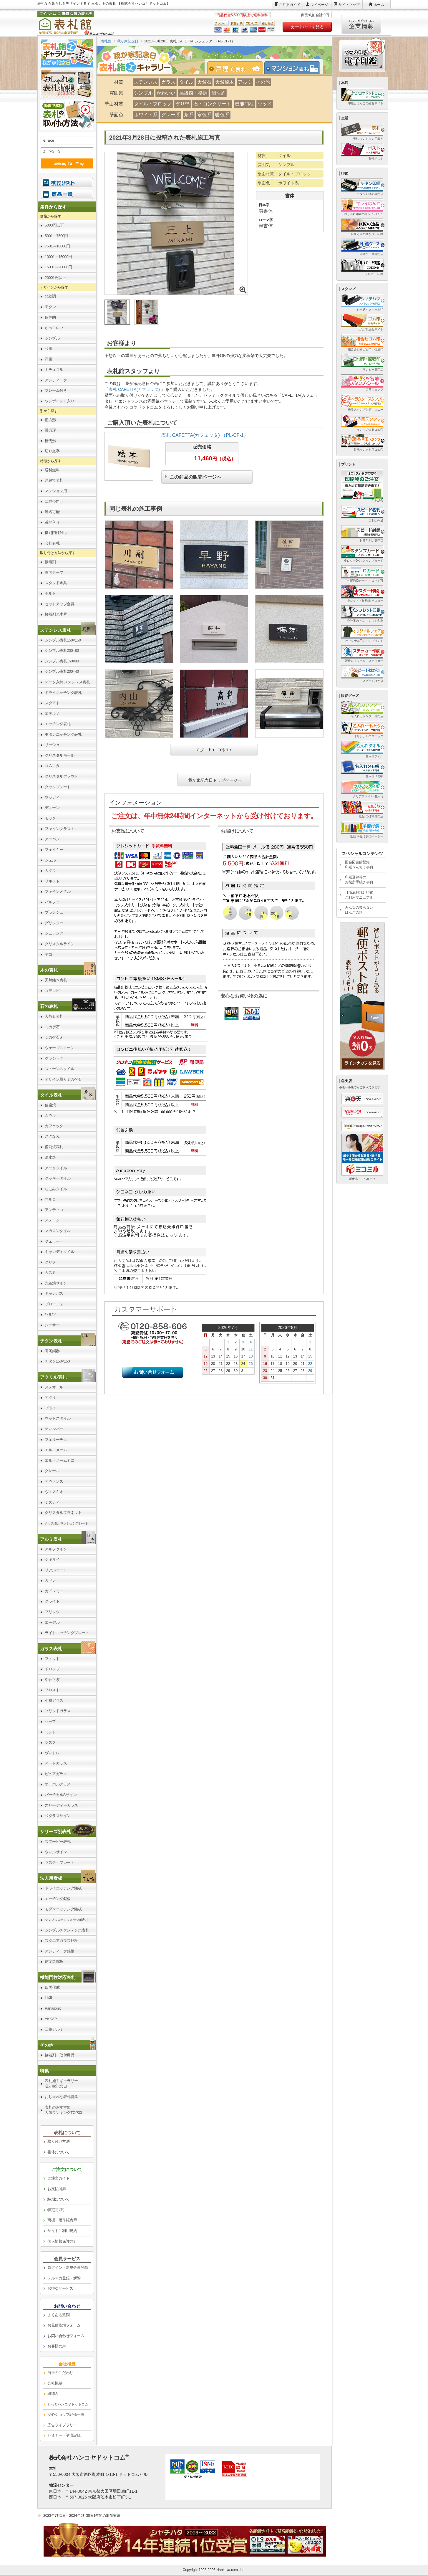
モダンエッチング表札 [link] (63, 734)
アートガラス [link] (56, 1763)
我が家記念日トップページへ (215, 779)
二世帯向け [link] (54, 501)
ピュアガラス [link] (56, 1774)
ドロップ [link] (52, 1669)
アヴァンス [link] (54, 1481)
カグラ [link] (50, 870)
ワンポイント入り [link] (59, 401)
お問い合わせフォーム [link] (65, 2336)
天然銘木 (224, 82)
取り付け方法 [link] (58, 2141)
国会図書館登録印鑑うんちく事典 (359, 864)
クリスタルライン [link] (59, 944)
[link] (67, 630)
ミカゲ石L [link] (53, 1027)
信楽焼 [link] (50, 1105)
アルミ (245, 82)
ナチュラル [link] (54, 369)
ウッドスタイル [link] (58, 1418)
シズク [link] (50, 1742)
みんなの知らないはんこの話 (359, 910)
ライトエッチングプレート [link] (67, 1633)
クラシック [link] (54, 1058)
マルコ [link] (50, 1199)
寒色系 (204, 114)
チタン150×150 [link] (57, 1361)
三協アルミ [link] (54, 2029)
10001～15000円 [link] (58, 256)
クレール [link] (52, 1471)
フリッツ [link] (52, 1612)
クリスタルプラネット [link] (63, 1512)
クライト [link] (52, 1601)
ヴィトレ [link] (52, 1753)
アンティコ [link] (54, 1210)
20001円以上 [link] (55, 277)
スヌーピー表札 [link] (58, 1841)
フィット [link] (52, 1658)
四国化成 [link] (52, 1987)
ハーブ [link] (50, 1721)
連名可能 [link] (52, 512)
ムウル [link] (50, 1115)
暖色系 (222, 114)
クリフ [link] (50, 1262)
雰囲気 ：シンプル (276, 164)
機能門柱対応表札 (57, 1977)
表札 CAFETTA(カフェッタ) (135, 389)
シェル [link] (50, 860)
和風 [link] (48, 348)
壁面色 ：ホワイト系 (278, 183)
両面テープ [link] (54, 572)
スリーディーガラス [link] (61, 1805)
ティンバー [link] (54, 1429)
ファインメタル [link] (58, 891)
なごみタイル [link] (56, 1189)
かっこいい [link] (54, 327)
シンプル (143, 92)
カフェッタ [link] (54, 1126)
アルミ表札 (51, 1539)
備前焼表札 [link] (54, 1147)
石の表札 (49, 1006)
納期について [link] (58, 2199)
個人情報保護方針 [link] (62, 2241)
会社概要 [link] (54, 2383)
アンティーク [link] (56, 380)
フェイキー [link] (54, 849)
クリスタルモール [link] (59, 755)
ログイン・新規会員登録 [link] (67, 2267)
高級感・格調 (193, 92)
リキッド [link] (52, 881)
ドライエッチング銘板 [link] (63, 1888)
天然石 (204, 82)
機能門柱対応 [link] (56, 532)
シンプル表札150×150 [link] (63, 640)
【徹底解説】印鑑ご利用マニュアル (359, 895)
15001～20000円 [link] (58, 267)
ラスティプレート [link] (59, 1862)
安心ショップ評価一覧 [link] (65, 2414)
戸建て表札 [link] (54, 480)
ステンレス (145, 82)
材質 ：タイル (274, 155)
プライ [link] (50, 1408)
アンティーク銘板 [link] (59, 1951)
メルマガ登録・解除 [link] (64, 2278)
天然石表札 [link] (54, 1016)
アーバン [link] (52, 839)
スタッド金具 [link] (56, 583)
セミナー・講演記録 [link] (64, 2435)
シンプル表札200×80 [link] (62, 650)
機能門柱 (244, 103)
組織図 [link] (53, 2393)
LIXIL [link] (49, 1997)
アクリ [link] (50, 1397)
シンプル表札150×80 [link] (62, 661)
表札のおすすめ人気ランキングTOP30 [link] (63, 2110)
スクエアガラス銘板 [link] (61, 1940)
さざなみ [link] (52, 1136)
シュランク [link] (54, 933)
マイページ (319, 5)
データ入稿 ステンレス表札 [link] (67, 682)
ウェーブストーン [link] (59, 1048)
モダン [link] (50, 307)
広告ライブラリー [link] (62, 2425)
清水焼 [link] (50, 1157)
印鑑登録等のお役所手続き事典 (359, 879)
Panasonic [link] (53, 2008)
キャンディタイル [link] (59, 1251)
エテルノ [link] (52, 713)
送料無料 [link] (52, 470)
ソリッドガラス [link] (58, 1711)
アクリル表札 (53, 1377)
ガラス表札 (51, 1648)
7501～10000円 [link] (57, 246)
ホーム (379, 5)
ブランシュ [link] (54, 912)
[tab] (237, 68)
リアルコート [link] (56, 1570)
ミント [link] (50, 1732)
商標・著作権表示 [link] (62, 2220)
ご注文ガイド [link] (58, 2178)
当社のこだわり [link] (60, 2372)
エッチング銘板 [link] (58, 1899)
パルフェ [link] (52, 902)
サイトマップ (349, 5)
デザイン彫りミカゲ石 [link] (63, 1079)
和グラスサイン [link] (58, 1815)
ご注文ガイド (289, 5)
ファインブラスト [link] (59, 828)
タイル (186, 82)
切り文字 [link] (52, 451)
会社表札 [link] (52, 543)
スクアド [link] (52, 703)
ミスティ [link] (52, 1502)
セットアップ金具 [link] (59, 604)
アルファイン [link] (56, 1549)
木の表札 (49, 970)
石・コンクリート (212, 103)
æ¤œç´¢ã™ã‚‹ (65, 163)
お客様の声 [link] (56, 2346)
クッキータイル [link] (58, 1178)
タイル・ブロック (153, 103)
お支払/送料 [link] (57, 2189)
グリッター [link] (54, 923)
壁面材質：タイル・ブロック (284, 173)
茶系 (188, 114)
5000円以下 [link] (54, 225)
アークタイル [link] (56, 1168)
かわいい (166, 92)
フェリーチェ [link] (56, 1439)
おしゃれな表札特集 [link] (61, 2096)
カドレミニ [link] (54, 1591)
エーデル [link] (52, 1622)
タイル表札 (51, 1094)
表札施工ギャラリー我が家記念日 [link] (61, 2084)
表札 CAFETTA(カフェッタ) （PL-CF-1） (204, 435)
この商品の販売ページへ (195, 476)
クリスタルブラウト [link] (61, 776)
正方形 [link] (50, 420)
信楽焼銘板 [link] (54, 1961)
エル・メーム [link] (56, 1450)
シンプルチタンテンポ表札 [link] (67, 1930)
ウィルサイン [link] (56, 1852)
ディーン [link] (52, 808)
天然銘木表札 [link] (56, 980)
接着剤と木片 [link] (56, 614)
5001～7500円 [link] (56, 236)
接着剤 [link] (50, 562)
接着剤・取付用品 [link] (59, 2055)
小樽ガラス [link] (54, 1700)
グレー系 (170, 114)
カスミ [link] (50, 1272)
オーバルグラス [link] (58, 1784)
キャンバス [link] (54, 1293)
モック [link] (50, 818)
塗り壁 (182, 103)
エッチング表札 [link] (58, 724)
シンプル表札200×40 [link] (62, 671)
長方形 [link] (50, 430)
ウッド (265, 103)
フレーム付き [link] (56, 390)
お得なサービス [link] (60, 2288)
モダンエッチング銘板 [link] (63, 1909)
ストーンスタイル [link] (59, 1069)
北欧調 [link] (50, 296)
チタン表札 (51, 1340)
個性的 (218, 92)
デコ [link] (48, 954)
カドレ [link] (50, 1580)
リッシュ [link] (52, 745)
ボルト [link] (50, 593)
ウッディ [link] (52, 797)
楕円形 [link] (50, 441)
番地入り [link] (52, 522)
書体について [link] (58, 2152)
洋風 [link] (48, 359)
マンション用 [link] (56, 491)
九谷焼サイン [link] (56, 1283)
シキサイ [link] (52, 1559)
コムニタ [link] (52, 765)
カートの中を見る (307, 26)
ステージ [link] (52, 1220)
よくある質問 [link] (58, 2315)
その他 (263, 82)
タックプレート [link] (58, 787)
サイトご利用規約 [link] (62, 2230)
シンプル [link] (52, 338)
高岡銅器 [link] (52, 1351)
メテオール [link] (54, 1387)
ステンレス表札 (55, 630)
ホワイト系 (145, 114)
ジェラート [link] (54, 1241)
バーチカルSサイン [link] (61, 1795)
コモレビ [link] (52, 990)
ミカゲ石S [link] (53, 1037)
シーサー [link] (52, 1325)
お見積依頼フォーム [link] (64, 2325)
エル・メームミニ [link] (59, 1460)
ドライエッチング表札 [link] (63, 692)
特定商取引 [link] (56, 2210)
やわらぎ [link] (52, 1679)
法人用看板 (51, 1878)
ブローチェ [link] (54, 1304)
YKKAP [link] (51, 2019)
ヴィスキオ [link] (54, 1491)
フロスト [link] (52, 1690)
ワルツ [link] (50, 1314)
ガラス (168, 82)
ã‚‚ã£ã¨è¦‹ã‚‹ (214, 750)
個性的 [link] (50, 317)
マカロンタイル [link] (58, 1231)
